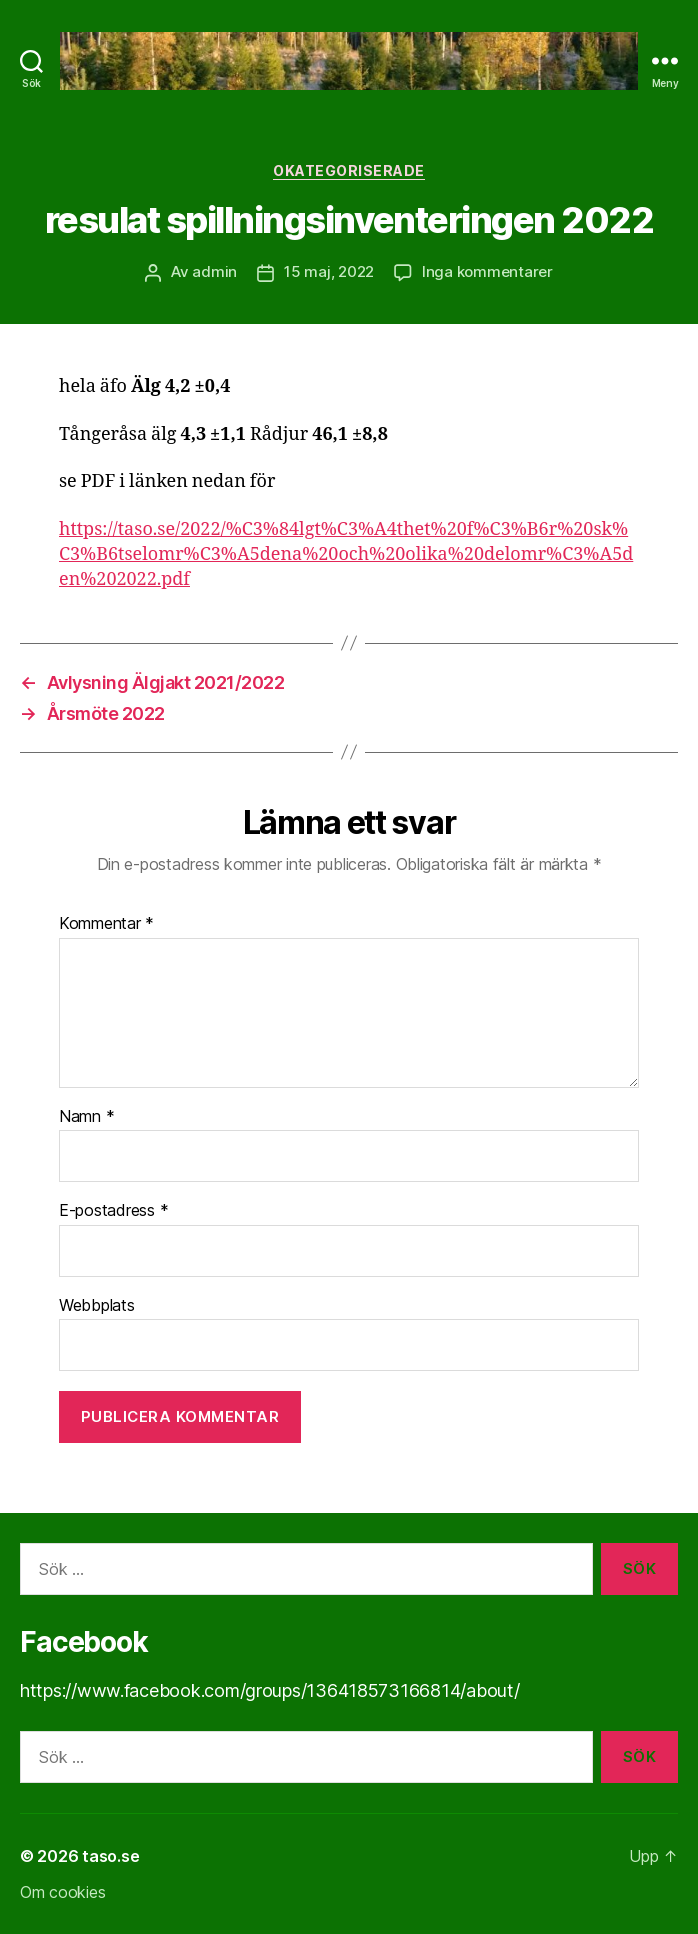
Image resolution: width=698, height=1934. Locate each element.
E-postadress (113, 1211)
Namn (86, 1117)
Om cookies (62, 1892)
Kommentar (106, 924)
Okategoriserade (349, 170)
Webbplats (97, 1306)
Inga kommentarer (487, 271)
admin (214, 271)
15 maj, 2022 (329, 271)
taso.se (110, 1856)
